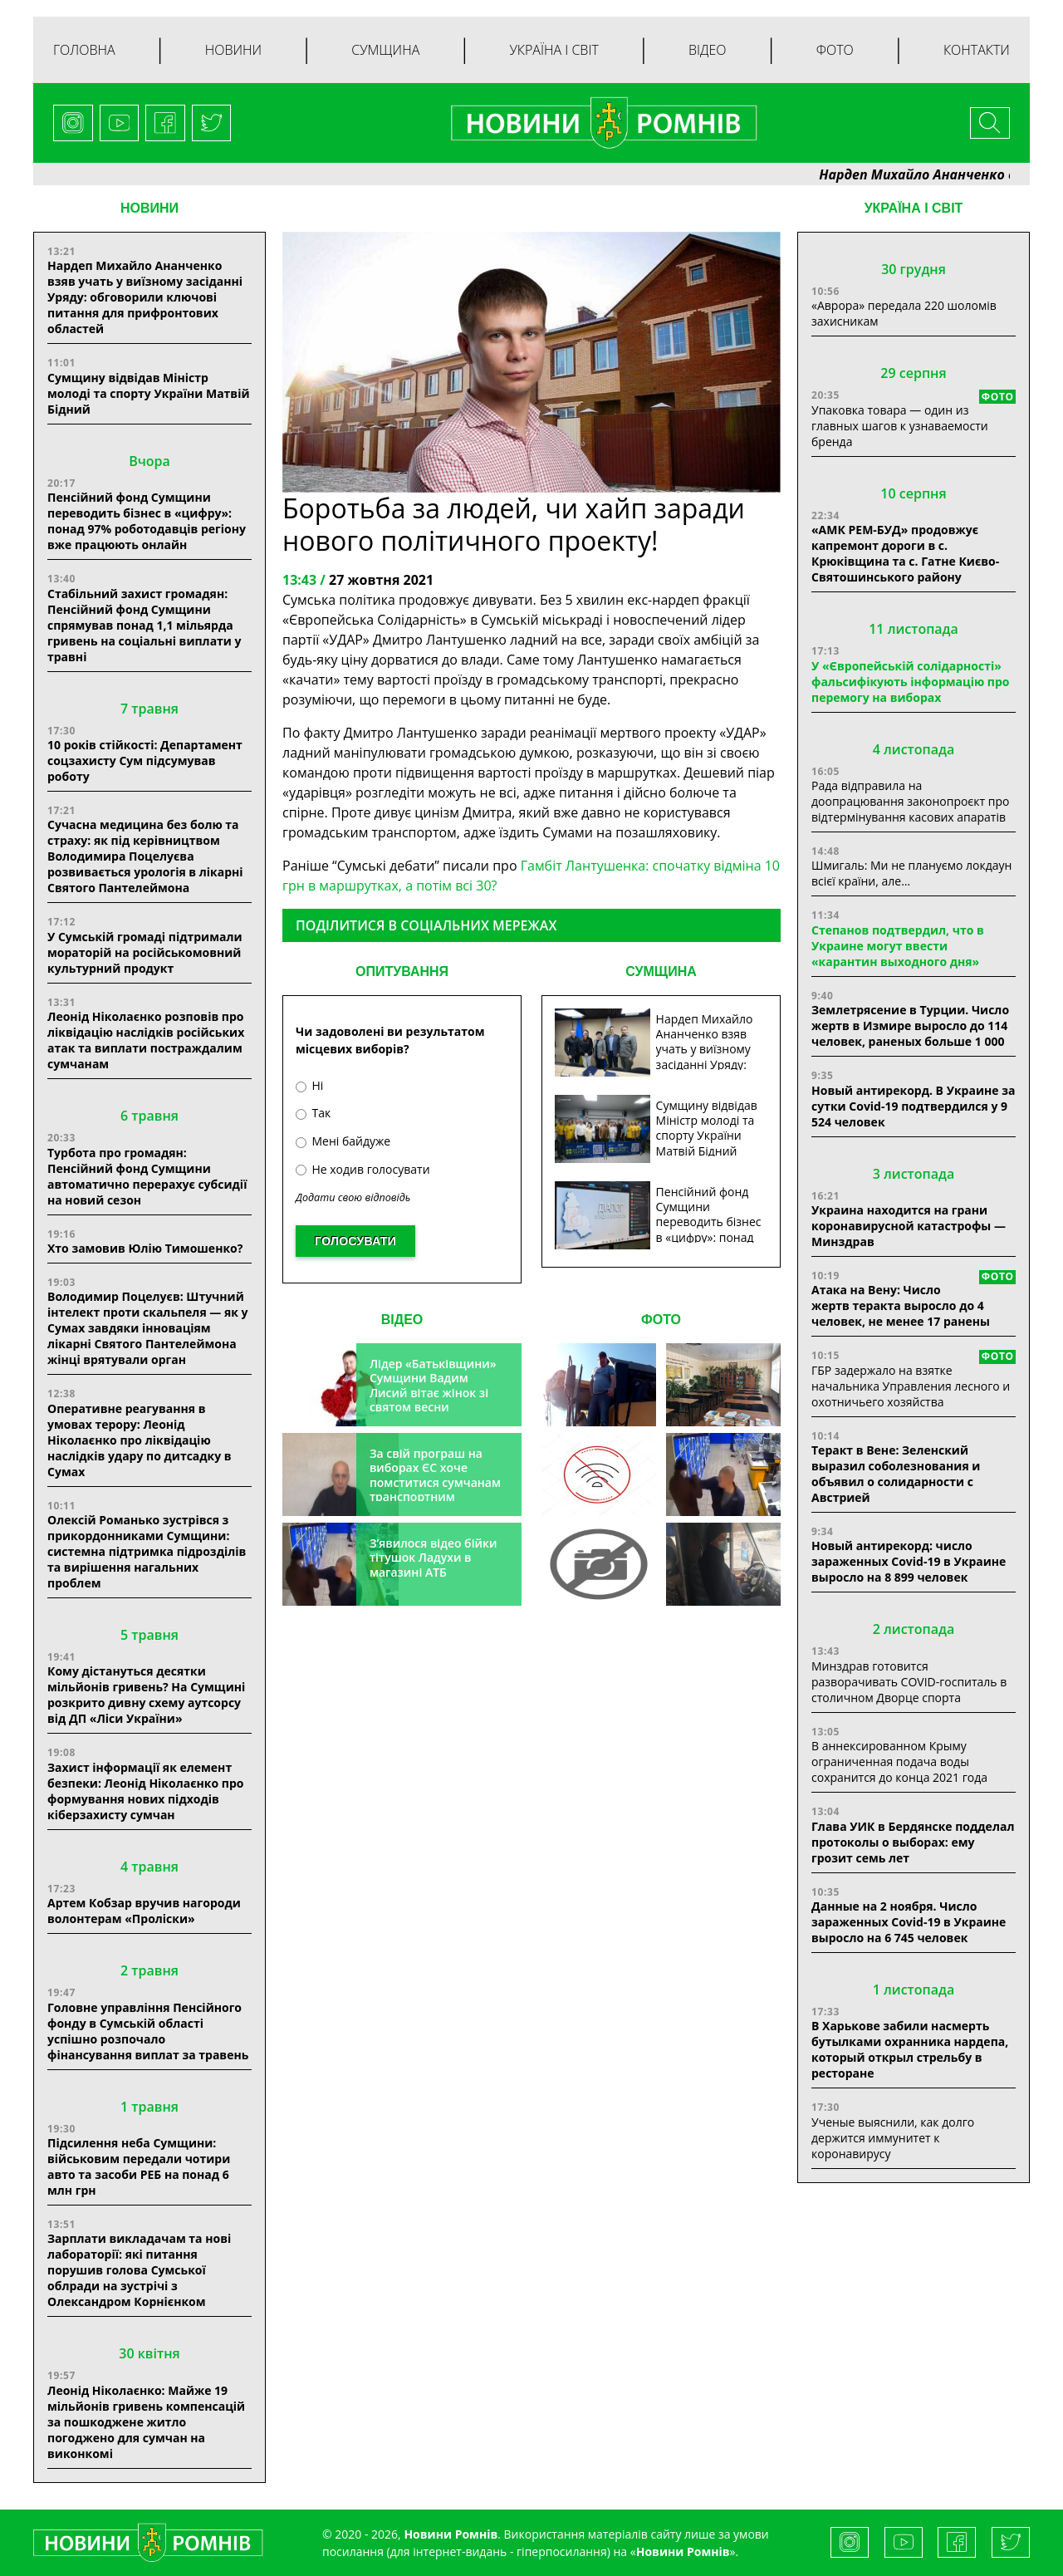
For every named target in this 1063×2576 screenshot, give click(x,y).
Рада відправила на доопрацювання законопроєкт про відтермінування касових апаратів (910, 801)
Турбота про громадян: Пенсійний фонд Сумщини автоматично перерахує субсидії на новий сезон (147, 1176)
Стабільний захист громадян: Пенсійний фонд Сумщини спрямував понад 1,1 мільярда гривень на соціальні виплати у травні (144, 625)
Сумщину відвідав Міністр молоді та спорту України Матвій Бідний (148, 393)
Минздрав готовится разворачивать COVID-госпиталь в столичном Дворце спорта (909, 1681)
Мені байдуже (343, 1141)
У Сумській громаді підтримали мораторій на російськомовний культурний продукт (144, 952)
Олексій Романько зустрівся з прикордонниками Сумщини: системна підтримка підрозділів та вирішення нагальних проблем (146, 1551)
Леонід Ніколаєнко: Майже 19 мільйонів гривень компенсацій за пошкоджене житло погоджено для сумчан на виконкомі (146, 2421)
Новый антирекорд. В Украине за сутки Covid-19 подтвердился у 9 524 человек (913, 1106)
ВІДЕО (402, 1320)
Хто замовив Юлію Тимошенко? (144, 1248)
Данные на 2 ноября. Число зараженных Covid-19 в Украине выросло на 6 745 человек (908, 1921)
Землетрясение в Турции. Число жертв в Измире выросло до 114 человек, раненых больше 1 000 (910, 1025)
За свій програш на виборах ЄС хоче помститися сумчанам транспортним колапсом (435, 1482)
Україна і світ (553, 50)
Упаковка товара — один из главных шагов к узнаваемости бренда (899, 425)
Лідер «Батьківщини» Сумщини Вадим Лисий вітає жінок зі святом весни (433, 1386)
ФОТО (661, 1320)
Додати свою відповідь (353, 1197)
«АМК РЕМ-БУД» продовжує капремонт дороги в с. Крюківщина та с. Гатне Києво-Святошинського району (905, 553)
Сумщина (385, 50)
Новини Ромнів (683, 2551)
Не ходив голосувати (363, 1169)
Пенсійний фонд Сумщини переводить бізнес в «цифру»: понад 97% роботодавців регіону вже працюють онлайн (146, 520)
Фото (835, 50)
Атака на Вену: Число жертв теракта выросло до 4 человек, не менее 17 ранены (900, 1305)
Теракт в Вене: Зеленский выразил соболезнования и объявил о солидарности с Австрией (895, 1473)
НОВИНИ (149, 208)
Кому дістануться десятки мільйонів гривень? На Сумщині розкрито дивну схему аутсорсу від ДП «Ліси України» (146, 1694)
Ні (309, 1085)
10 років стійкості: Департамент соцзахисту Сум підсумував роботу (144, 760)
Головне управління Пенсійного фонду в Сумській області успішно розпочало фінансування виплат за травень (147, 2031)
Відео (707, 50)
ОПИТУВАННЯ (401, 971)
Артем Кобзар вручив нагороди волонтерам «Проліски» (144, 1910)
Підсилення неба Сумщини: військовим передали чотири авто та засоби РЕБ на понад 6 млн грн (138, 2166)
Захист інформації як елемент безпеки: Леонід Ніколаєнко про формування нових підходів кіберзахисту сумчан (145, 1791)
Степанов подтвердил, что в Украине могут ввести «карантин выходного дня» (897, 945)
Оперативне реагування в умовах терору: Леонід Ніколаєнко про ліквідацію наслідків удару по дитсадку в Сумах (139, 1440)
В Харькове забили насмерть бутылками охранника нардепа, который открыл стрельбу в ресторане (909, 2049)
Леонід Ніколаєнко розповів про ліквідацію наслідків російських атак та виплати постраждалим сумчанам (145, 1040)
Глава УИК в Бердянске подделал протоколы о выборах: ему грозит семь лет (912, 1842)
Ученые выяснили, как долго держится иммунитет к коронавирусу (892, 2137)
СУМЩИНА (661, 971)
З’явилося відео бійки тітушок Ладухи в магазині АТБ (433, 1557)
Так (313, 1113)
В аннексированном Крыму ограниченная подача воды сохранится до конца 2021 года (899, 1761)
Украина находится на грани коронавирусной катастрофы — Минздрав (908, 1225)
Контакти (976, 50)
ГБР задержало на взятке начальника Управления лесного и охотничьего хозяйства (910, 1386)
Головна (84, 50)
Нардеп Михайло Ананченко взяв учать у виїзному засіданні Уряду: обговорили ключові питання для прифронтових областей (144, 297)
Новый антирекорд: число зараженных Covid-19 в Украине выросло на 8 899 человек (908, 1561)
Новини (233, 50)
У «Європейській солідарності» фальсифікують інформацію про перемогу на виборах (910, 681)
